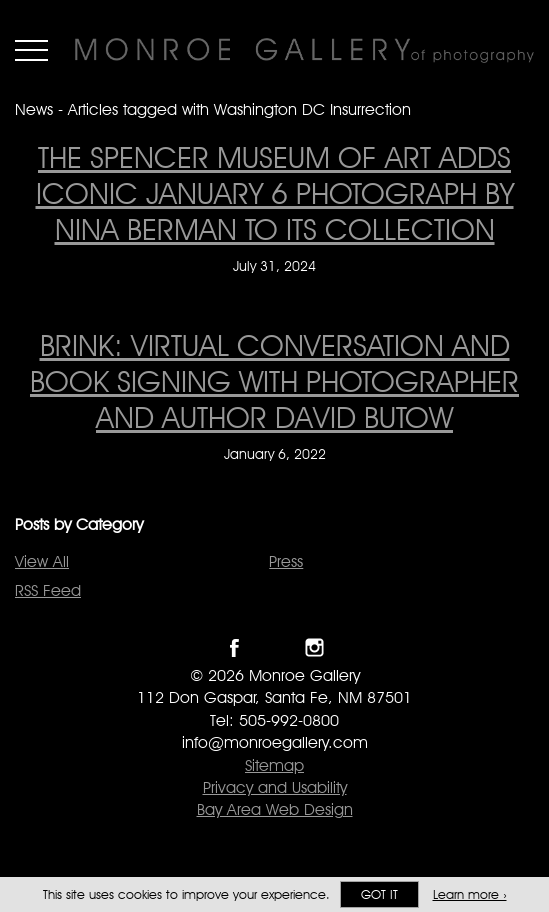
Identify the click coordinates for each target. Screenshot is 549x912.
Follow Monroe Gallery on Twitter (274, 647)
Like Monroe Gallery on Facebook (234, 647)
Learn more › (470, 894)
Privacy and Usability (275, 787)
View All (42, 561)
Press (286, 561)
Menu (31, 50)
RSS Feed (48, 590)
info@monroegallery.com (275, 742)
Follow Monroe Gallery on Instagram (314, 647)
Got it (379, 894)
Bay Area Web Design (275, 809)
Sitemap (274, 765)
